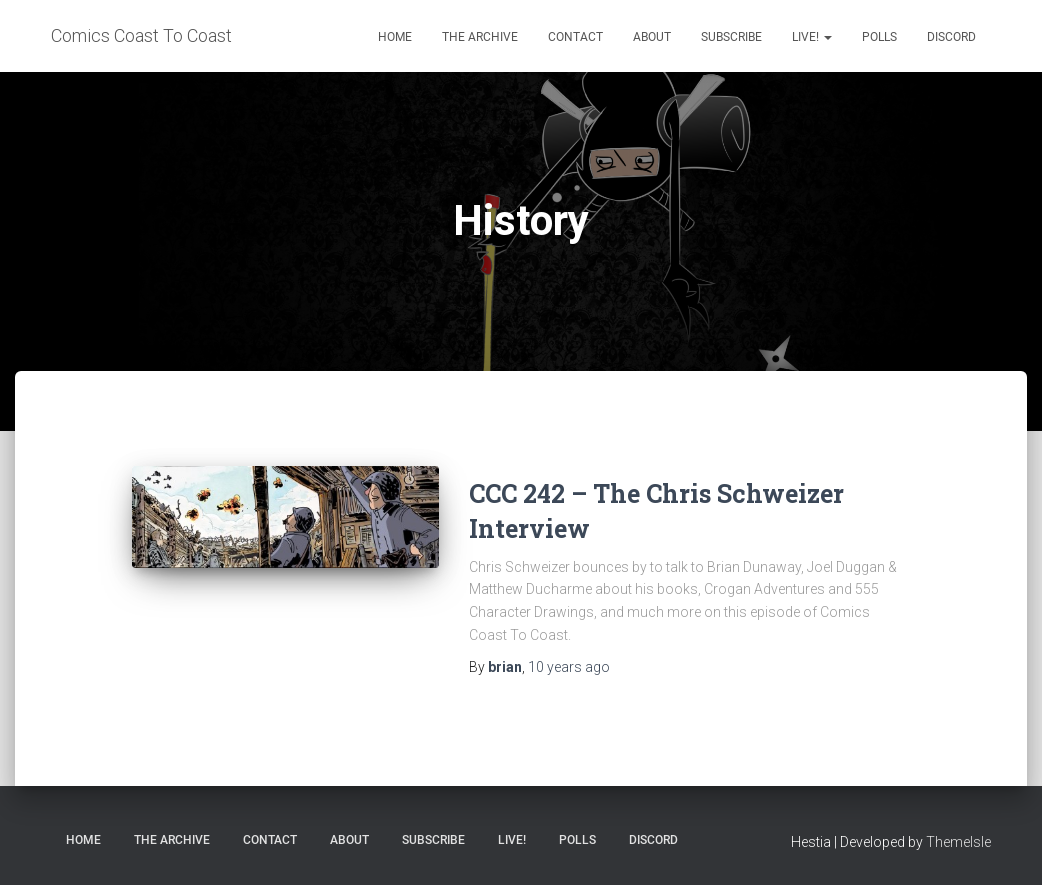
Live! (812, 37)
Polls (879, 37)
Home (395, 37)
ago (569, 667)
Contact (575, 37)
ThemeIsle (958, 842)
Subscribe (731, 37)
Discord (951, 37)
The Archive (480, 37)
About (652, 37)
